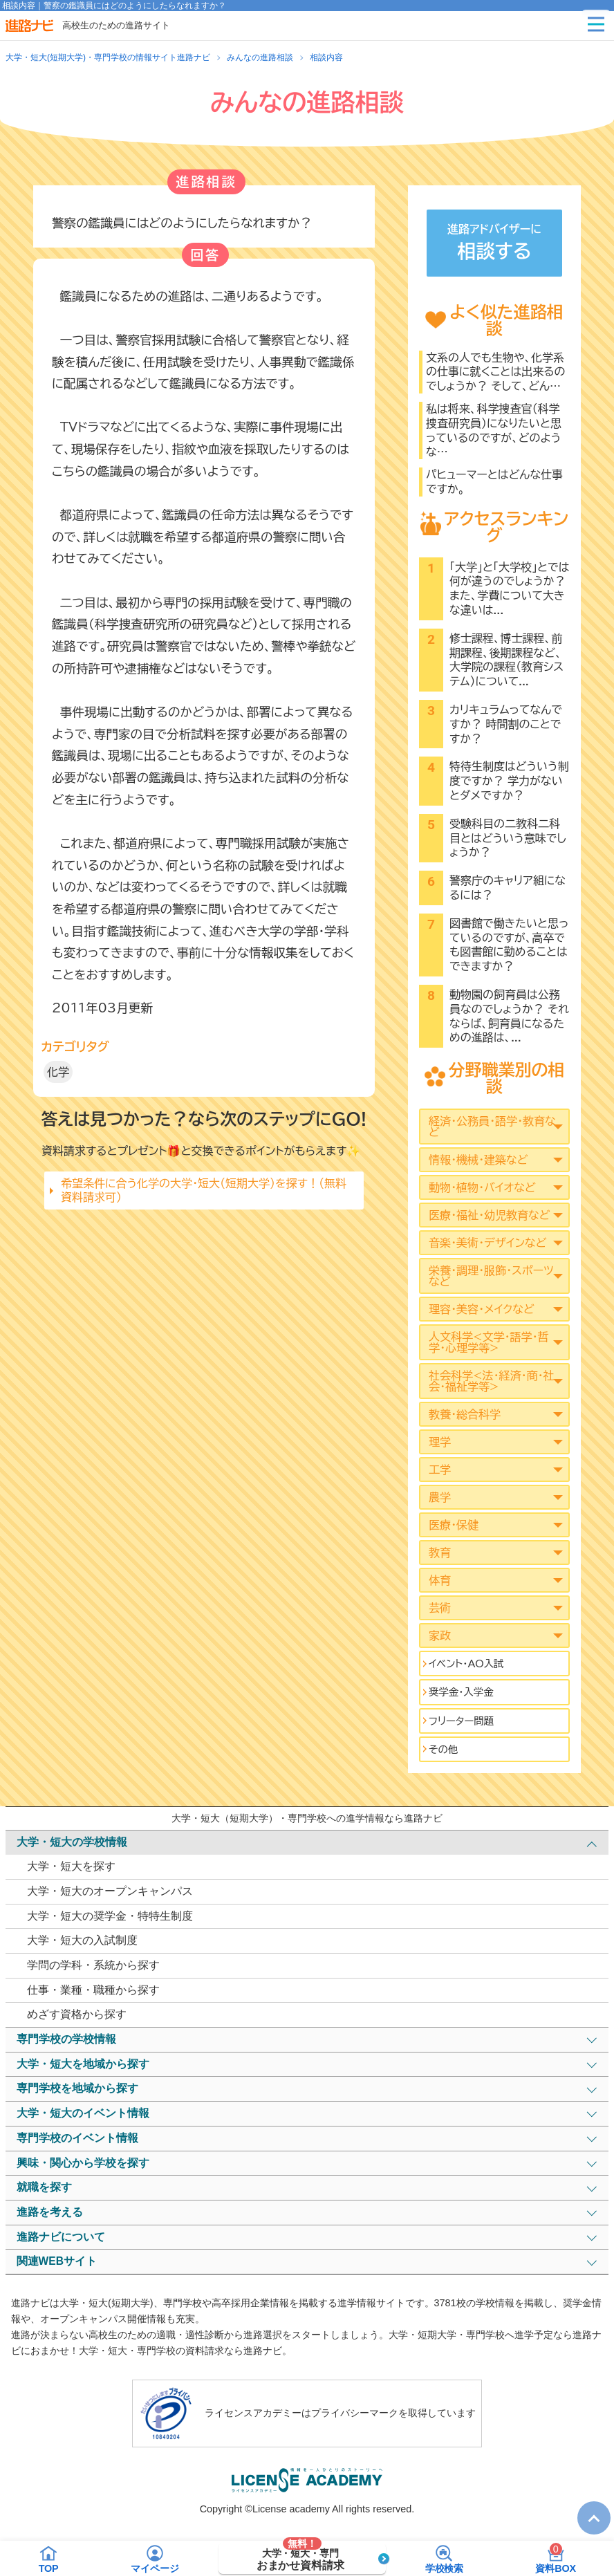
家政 (440, 1635)
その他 (443, 1749)
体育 (440, 1580)
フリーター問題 (461, 1721)
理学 (440, 1441)
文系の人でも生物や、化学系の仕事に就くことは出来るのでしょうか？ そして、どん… (496, 372)
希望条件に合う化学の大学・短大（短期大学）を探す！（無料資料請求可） (203, 1190)
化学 (58, 1071)
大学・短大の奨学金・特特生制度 (110, 1916)
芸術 (440, 1607)
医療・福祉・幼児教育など (489, 1215)
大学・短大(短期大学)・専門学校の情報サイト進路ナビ (108, 57)
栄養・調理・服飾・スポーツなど (491, 1276)
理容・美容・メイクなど (481, 1309)
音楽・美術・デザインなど (487, 1242)
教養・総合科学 (465, 1414)
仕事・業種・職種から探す (93, 1990)
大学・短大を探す (71, 1866)
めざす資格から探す (77, 2014)
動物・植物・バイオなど (482, 1187)
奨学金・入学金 (461, 1692)
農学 (440, 1497)
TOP (587, 2506)
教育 (440, 1552)
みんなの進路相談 (260, 57)
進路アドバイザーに (494, 244)
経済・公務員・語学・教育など (492, 1126)
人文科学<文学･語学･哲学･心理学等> (488, 1342)
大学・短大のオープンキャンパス (110, 1891)
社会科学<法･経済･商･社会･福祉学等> (491, 1381)
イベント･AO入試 (466, 1663)
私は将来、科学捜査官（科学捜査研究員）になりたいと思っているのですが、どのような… (493, 430)
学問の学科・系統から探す (93, 1965)
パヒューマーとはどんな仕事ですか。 (494, 481)
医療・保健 (453, 1524)
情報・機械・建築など (478, 1159)
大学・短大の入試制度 (82, 1940)
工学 (440, 1469)
